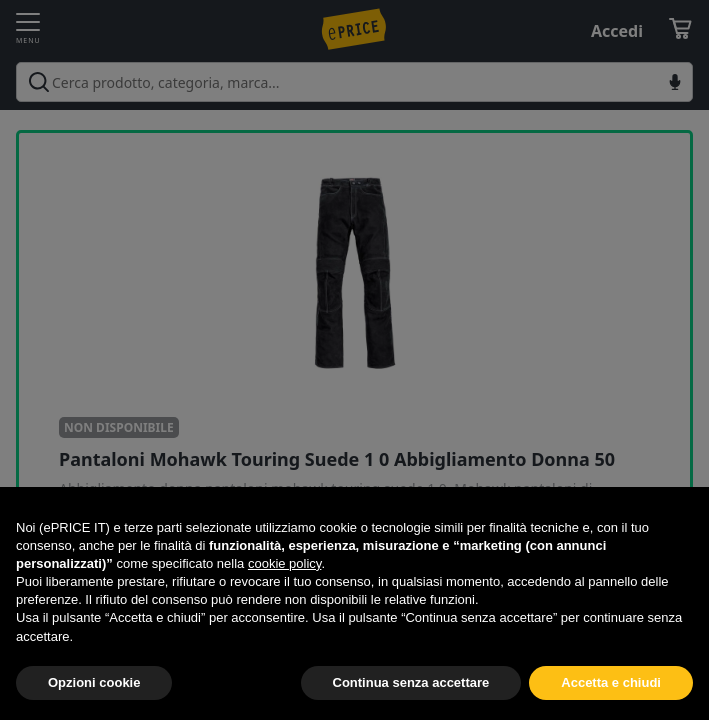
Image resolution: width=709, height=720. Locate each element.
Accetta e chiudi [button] (611, 682)
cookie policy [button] (284, 563)
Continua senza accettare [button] (411, 682)
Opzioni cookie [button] (94, 682)
